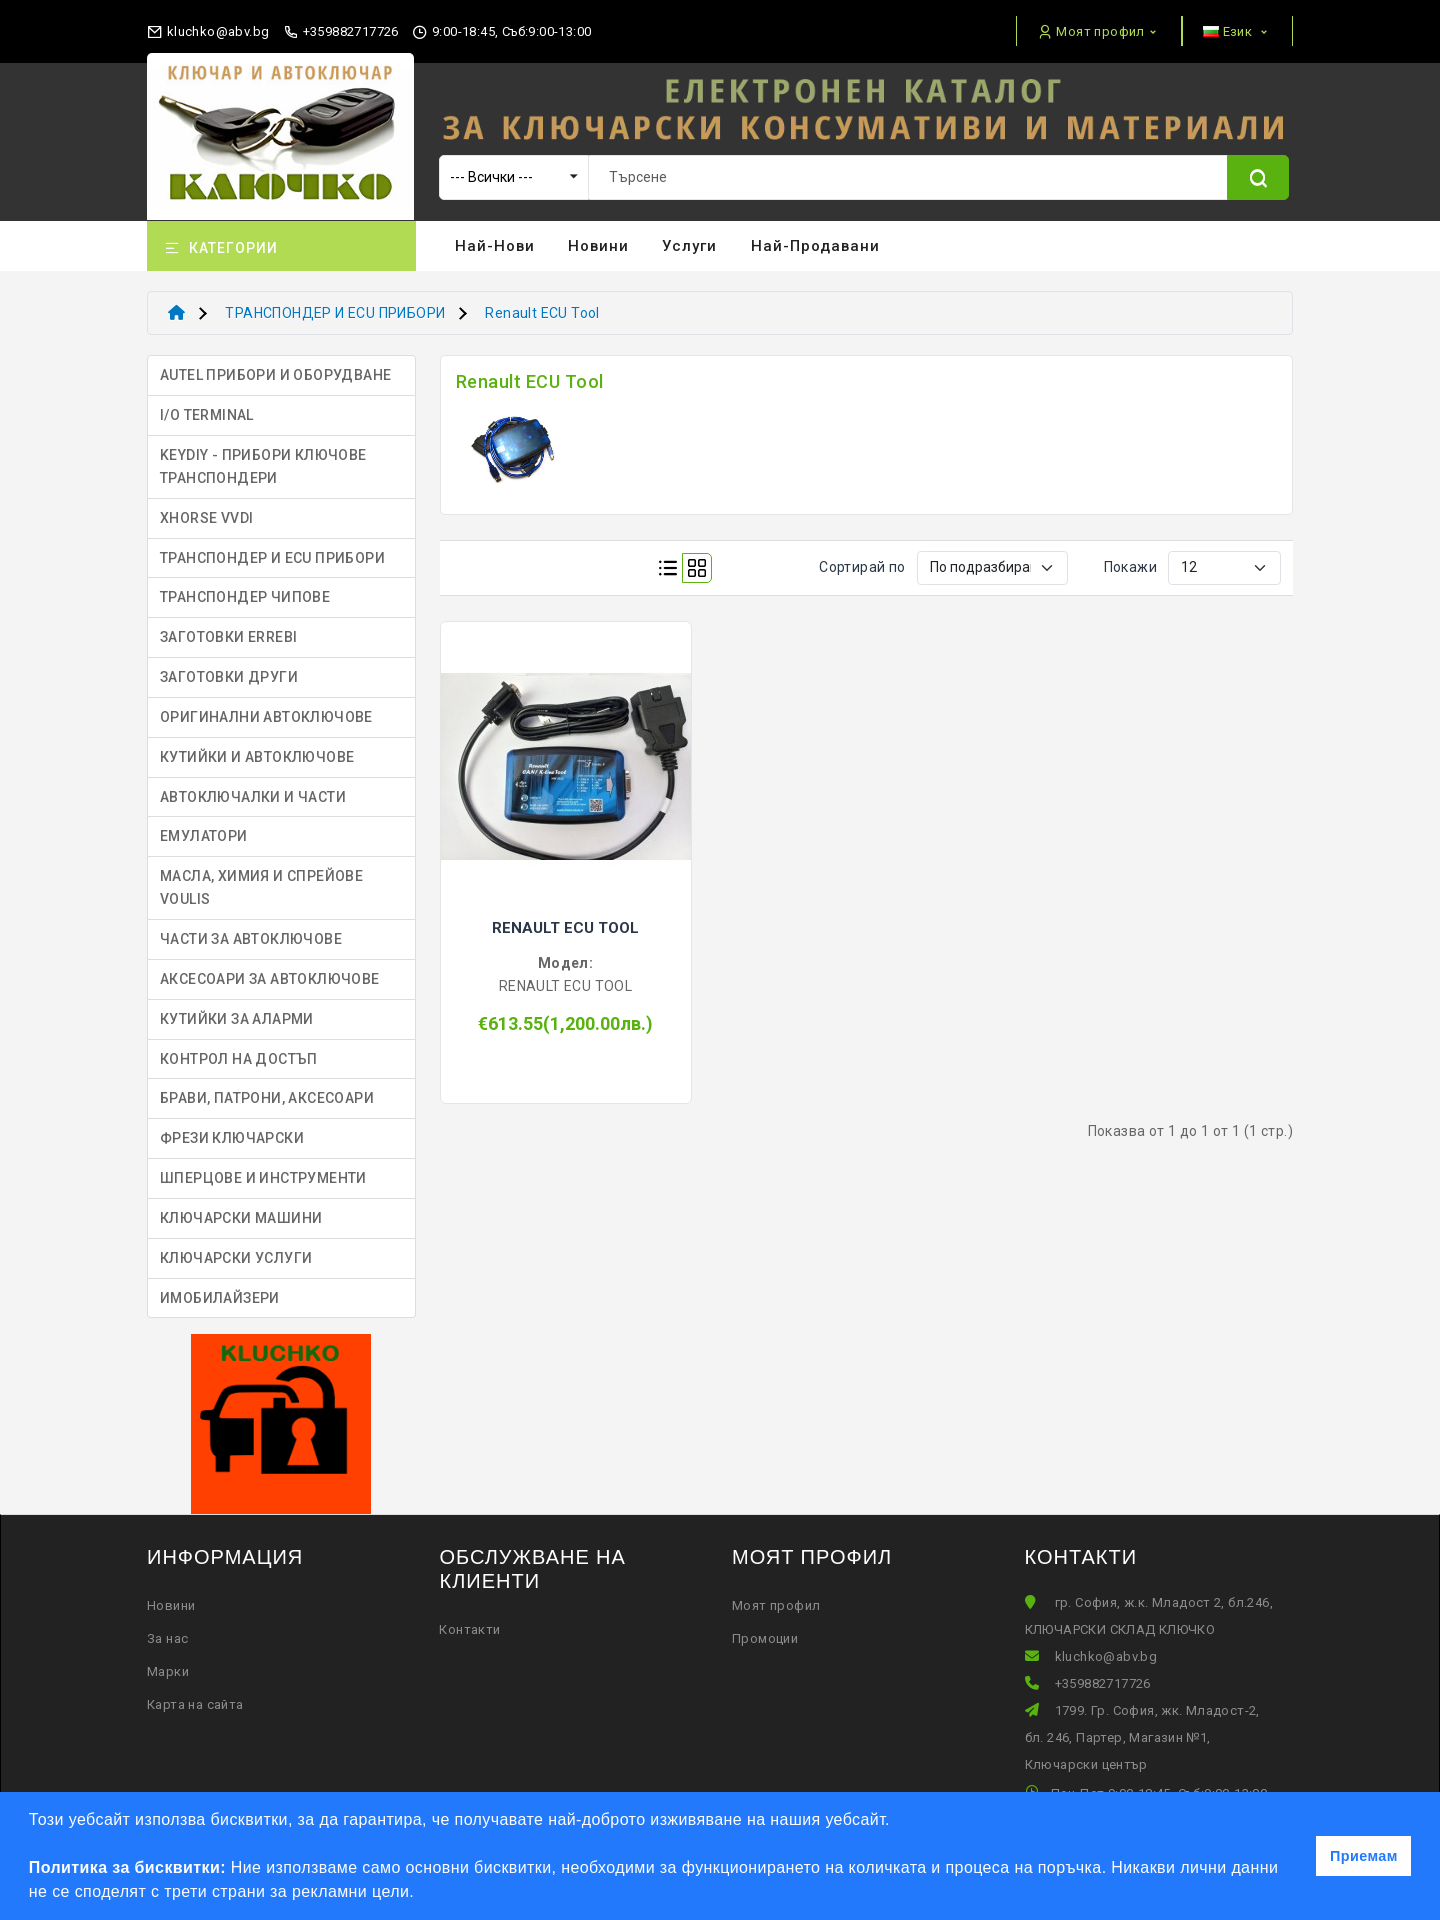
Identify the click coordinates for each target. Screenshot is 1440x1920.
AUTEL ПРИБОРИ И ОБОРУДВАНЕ (275, 375)
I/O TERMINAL (207, 415)
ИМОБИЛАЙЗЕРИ (220, 1298)
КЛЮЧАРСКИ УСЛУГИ (236, 1258)
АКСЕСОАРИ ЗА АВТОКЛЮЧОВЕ (270, 979)
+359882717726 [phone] (341, 32)
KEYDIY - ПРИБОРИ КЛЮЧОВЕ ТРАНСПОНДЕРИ (263, 466)
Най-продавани (815, 246)
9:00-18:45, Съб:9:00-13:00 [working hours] (501, 32)
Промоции (765, 1638)
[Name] (1258, 177)
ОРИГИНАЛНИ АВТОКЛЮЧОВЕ (266, 717)
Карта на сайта (195, 1704)
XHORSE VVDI (206, 518)
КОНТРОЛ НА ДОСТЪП (239, 1059)
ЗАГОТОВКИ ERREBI (228, 637)
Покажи (1130, 567)
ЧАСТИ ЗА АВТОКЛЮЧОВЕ (251, 939)
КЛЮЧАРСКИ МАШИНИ (241, 1218)
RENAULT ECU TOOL (565, 928)
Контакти (469, 1629)
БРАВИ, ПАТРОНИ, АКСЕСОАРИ (267, 1098)
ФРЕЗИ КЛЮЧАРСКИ (232, 1138)
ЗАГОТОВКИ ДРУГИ (229, 677)
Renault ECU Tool (542, 313)
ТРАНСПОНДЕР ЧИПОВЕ (245, 597)
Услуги (689, 246)
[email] (208, 27)
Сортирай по (862, 567)
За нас (167, 1638)
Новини (598, 246)
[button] (422, 1894)
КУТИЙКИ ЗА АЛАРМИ (237, 1019)
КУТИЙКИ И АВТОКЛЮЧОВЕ (257, 757)
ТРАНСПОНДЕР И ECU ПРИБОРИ (335, 313)
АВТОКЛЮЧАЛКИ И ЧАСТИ (253, 797)
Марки (168, 1671)
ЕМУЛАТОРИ (204, 836)
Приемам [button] (1364, 1856)
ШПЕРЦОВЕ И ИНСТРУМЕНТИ (263, 1178)
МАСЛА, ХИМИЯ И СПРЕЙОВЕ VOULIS (261, 887)
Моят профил (776, 1605)
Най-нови (495, 246)
